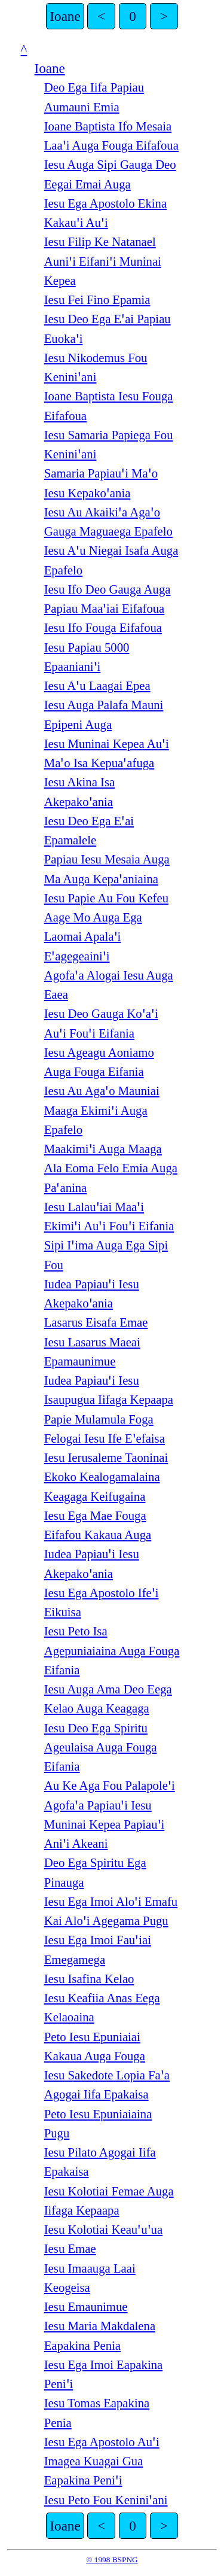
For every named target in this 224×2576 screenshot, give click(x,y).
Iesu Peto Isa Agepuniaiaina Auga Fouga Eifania (112, 1651)
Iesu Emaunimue (86, 2306)
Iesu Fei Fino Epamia (97, 299)
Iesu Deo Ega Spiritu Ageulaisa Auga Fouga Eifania (100, 1748)
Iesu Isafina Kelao (89, 1978)
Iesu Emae (70, 2248)
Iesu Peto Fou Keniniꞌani (106, 2500)
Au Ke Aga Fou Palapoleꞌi (109, 1785)
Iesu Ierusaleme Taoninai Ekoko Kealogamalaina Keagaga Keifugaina (106, 1477)
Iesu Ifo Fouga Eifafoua (103, 627)
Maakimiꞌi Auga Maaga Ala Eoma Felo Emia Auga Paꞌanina (110, 1168)
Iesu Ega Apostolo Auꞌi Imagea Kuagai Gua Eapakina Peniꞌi (101, 2461)
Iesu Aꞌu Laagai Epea (97, 685)
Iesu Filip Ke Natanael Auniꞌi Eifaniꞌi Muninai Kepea (102, 261)
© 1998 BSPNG (111, 2559)
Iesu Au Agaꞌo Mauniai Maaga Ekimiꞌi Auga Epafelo (101, 1110)
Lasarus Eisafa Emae (96, 1322)
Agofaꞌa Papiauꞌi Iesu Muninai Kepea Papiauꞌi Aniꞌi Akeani (104, 1825)
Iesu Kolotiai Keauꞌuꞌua (103, 2229)
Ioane (65, 16)
